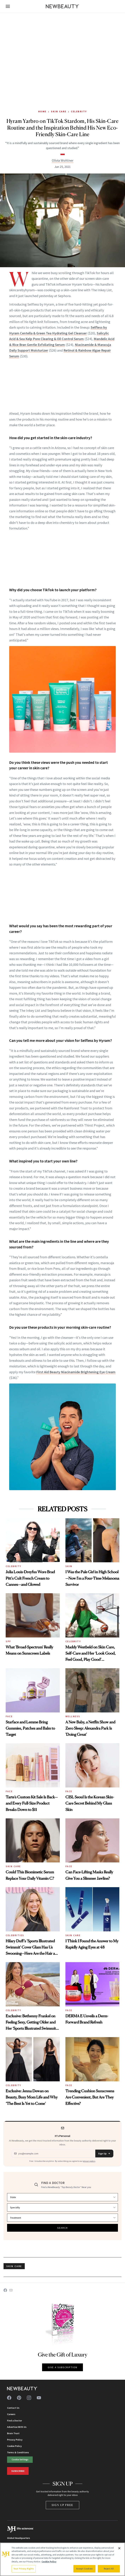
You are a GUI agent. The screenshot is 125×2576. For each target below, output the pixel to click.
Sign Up (104, 2153)
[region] (62, 2559)
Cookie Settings (20, 2459)
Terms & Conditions (18, 2452)
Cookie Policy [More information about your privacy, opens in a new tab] (49, 2561)
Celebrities (15, 1935)
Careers (11, 2414)
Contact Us (13, 2407)
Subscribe (17, 2471)
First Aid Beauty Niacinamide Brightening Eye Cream (75, 1372)
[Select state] (62, 2197)
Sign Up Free (63, 2504)
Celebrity (79, 111)
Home (42, 111)
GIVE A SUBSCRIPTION (62, 2367)
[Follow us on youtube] (39, 2398)
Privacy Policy (14, 2439)
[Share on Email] (11, 2290)
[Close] (119, 2548)
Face (9, 1716)
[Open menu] (8, 6)
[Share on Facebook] (5, 2290)
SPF (8, 1641)
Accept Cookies (84, 2568)
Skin (68, 1566)
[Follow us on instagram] (29, 2398)
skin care (14, 2266)
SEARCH (62, 2227)
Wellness (72, 1716)
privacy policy (89, 2161)
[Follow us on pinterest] (19, 2398)
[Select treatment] (62, 2218)
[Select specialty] (62, 2207)
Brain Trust (13, 2433)
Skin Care (58, 111)
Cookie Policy (14, 2446)
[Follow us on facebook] (9, 2398)
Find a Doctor (14, 2420)
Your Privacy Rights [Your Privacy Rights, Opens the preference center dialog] (24, 2568)
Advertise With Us (17, 2427)
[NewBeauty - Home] (62, 6)
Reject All (109, 2568)
